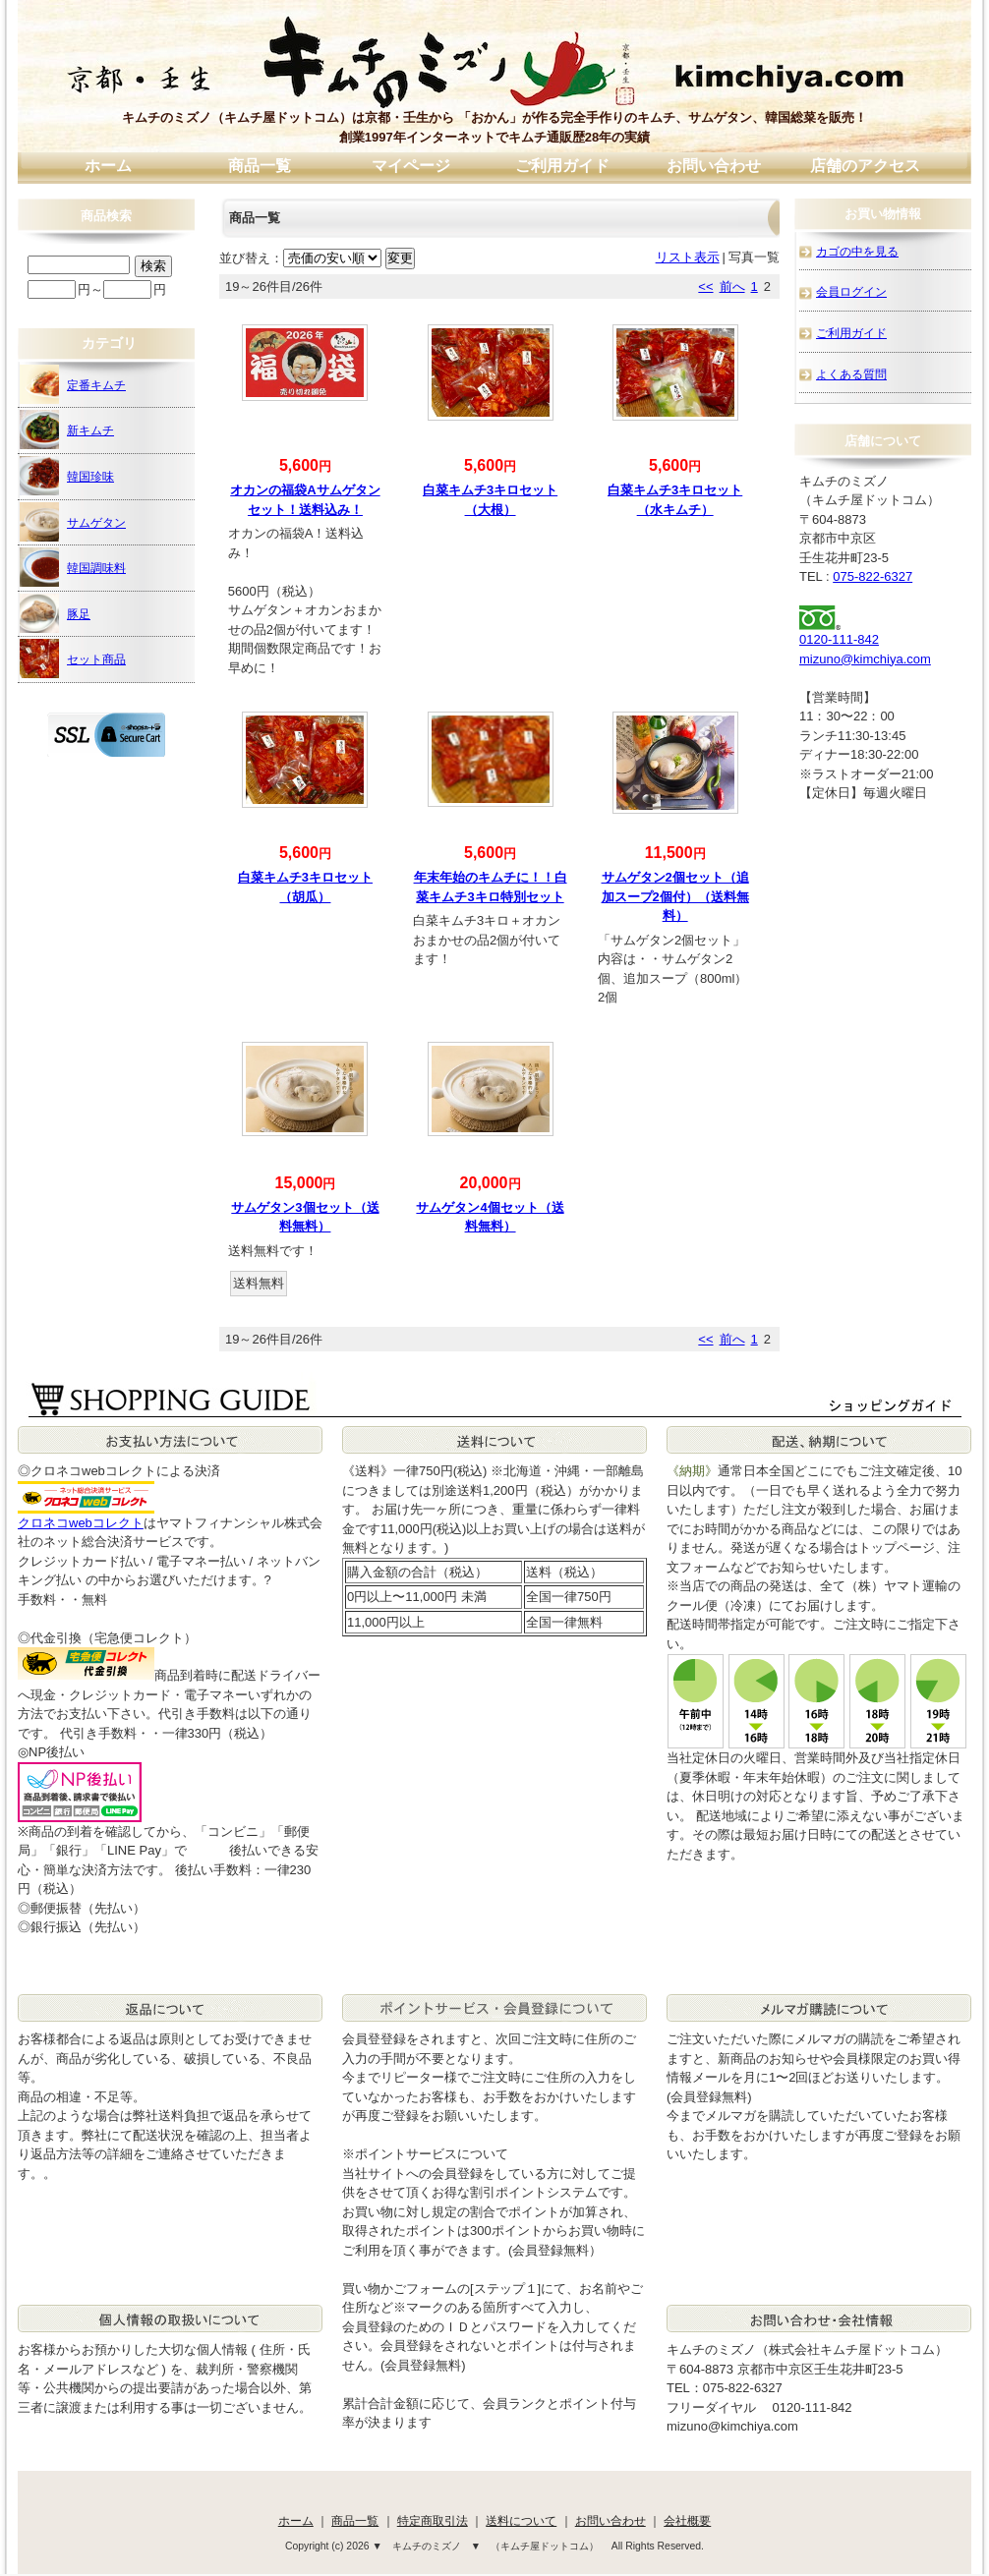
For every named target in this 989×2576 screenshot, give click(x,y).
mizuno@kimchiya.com (865, 659)
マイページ (411, 165)
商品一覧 (259, 165)
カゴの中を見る (857, 251)
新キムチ (67, 429)
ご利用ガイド (562, 165)
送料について (521, 2520)
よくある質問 (851, 374)
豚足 (55, 613)
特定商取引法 (432, 2520)
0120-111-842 (839, 639)
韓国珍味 (67, 475)
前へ (732, 286)
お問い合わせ (714, 165)
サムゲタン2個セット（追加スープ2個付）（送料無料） (675, 896)
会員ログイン (851, 291)
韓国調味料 (73, 567)
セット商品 (73, 658)
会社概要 (687, 2520)
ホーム (108, 165)
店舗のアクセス (865, 165)
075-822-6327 (872, 576)
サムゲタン (73, 522)
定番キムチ (73, 384)
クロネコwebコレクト (81, 1523)
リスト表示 (688, 257)
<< (705, 286)
